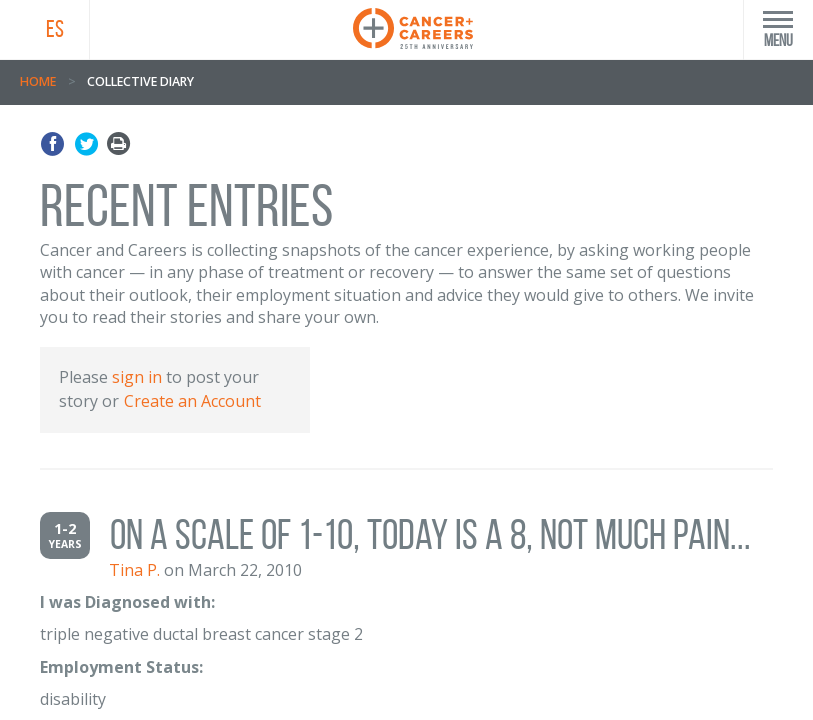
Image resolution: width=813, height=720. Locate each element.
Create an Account (192, 401)
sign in (137, 377)
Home (38, 81)
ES (55, 29)
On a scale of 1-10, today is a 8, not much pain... (430, 534)
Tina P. (134, 570)
